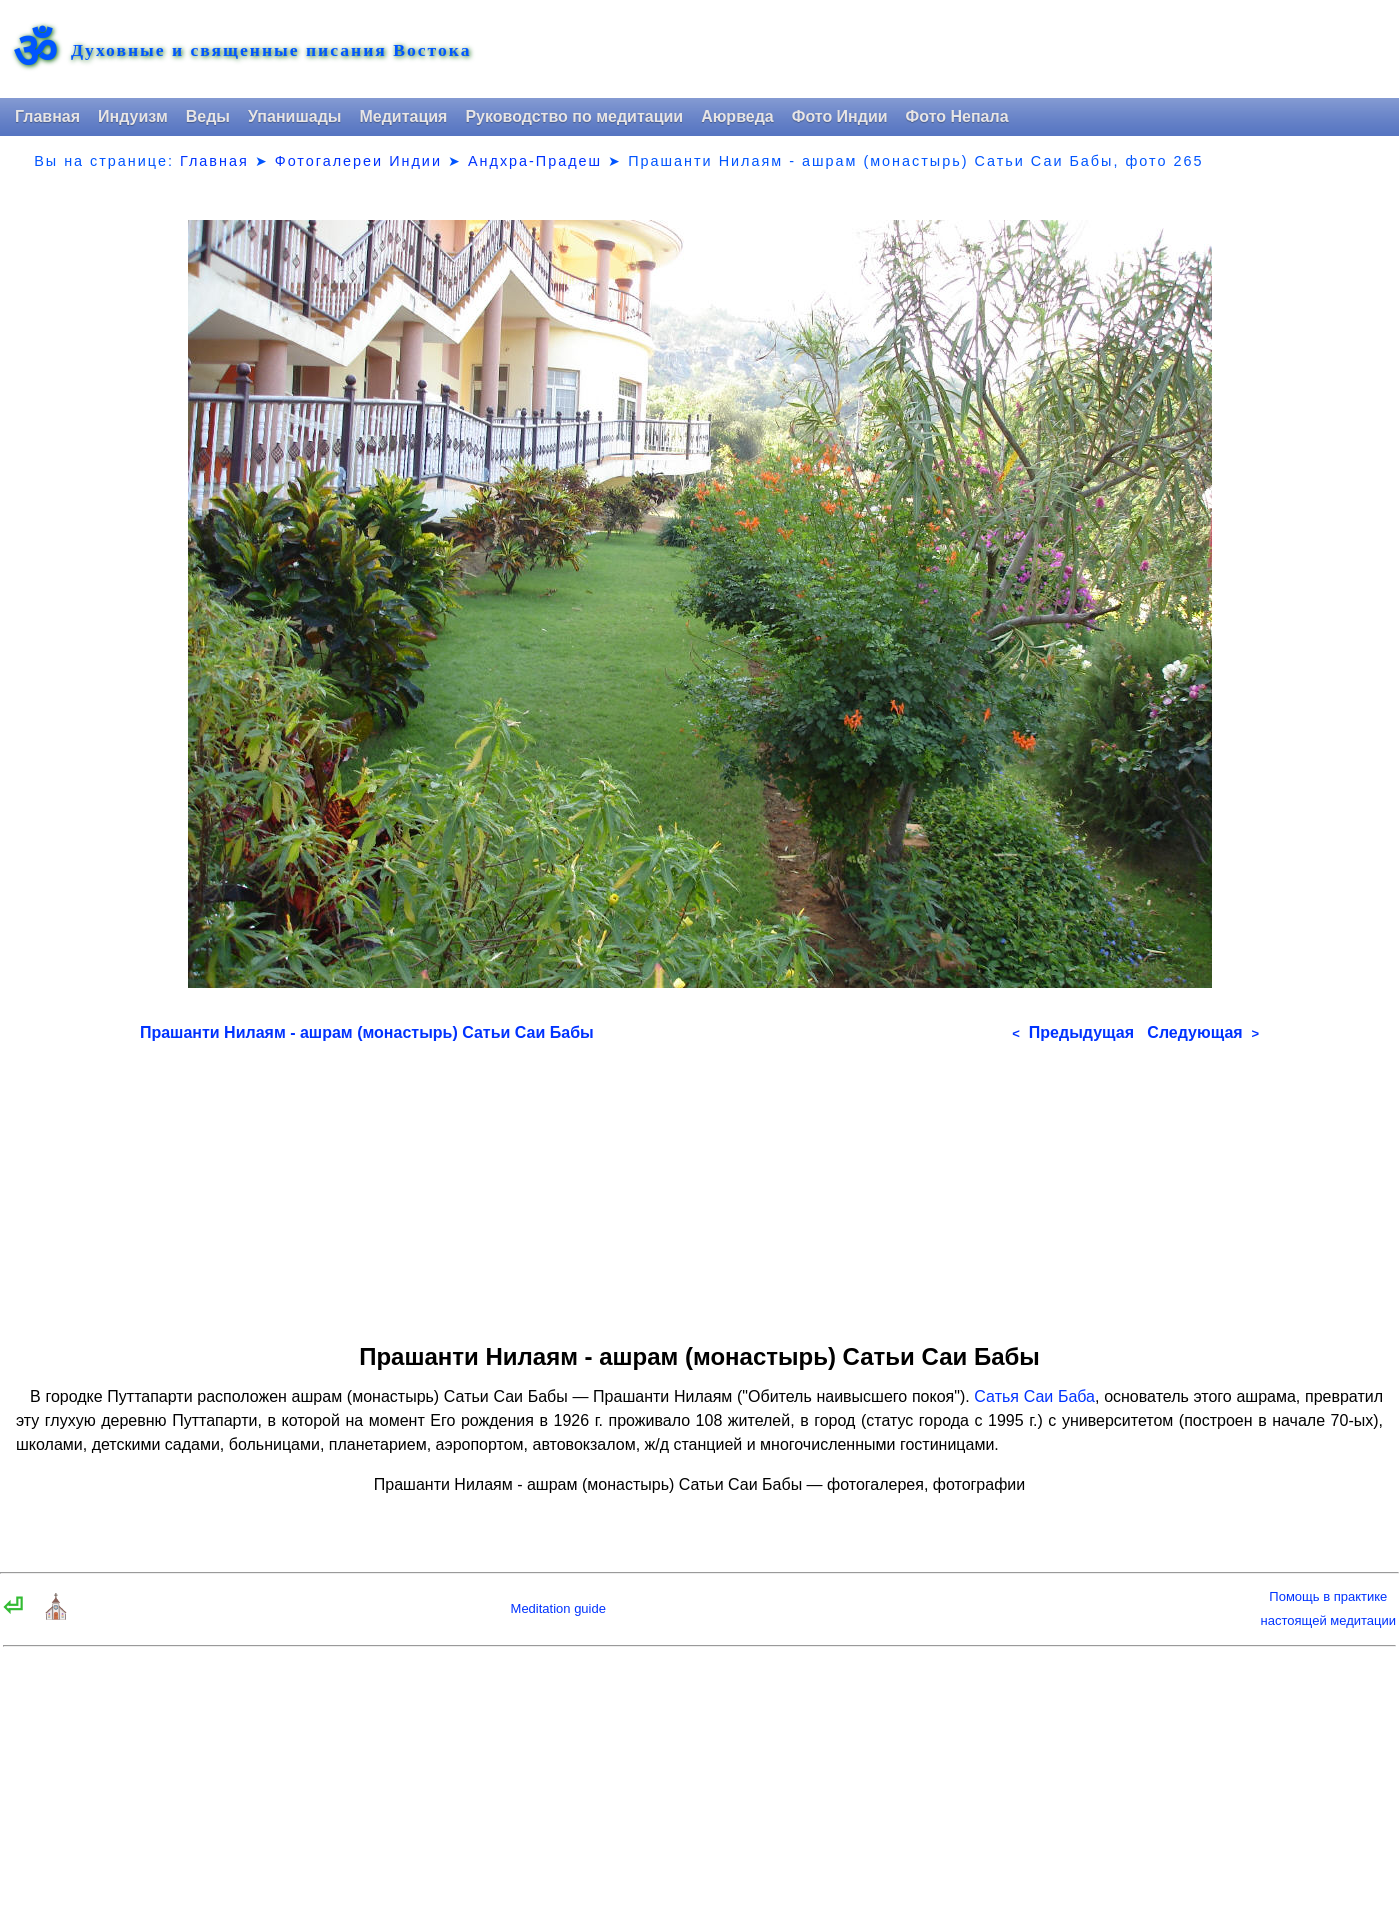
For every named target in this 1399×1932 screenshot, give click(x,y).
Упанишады (294, 116)
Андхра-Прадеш (535, 161)
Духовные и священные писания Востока (271, 51)
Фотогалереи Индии (358, 161)
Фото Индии (840, 116)
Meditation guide (558, 1608)
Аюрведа (737, 116)
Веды (208, 116)
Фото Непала (957, 116)
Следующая (1203, 1032)
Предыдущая (1073, 1032)
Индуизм (133, 116)
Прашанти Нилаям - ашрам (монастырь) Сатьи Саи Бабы (367, 1032)
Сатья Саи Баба (1034, 1396)
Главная (47, 116)
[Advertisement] (699, 1186)
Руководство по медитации (574, 116)
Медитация (403, 116)
